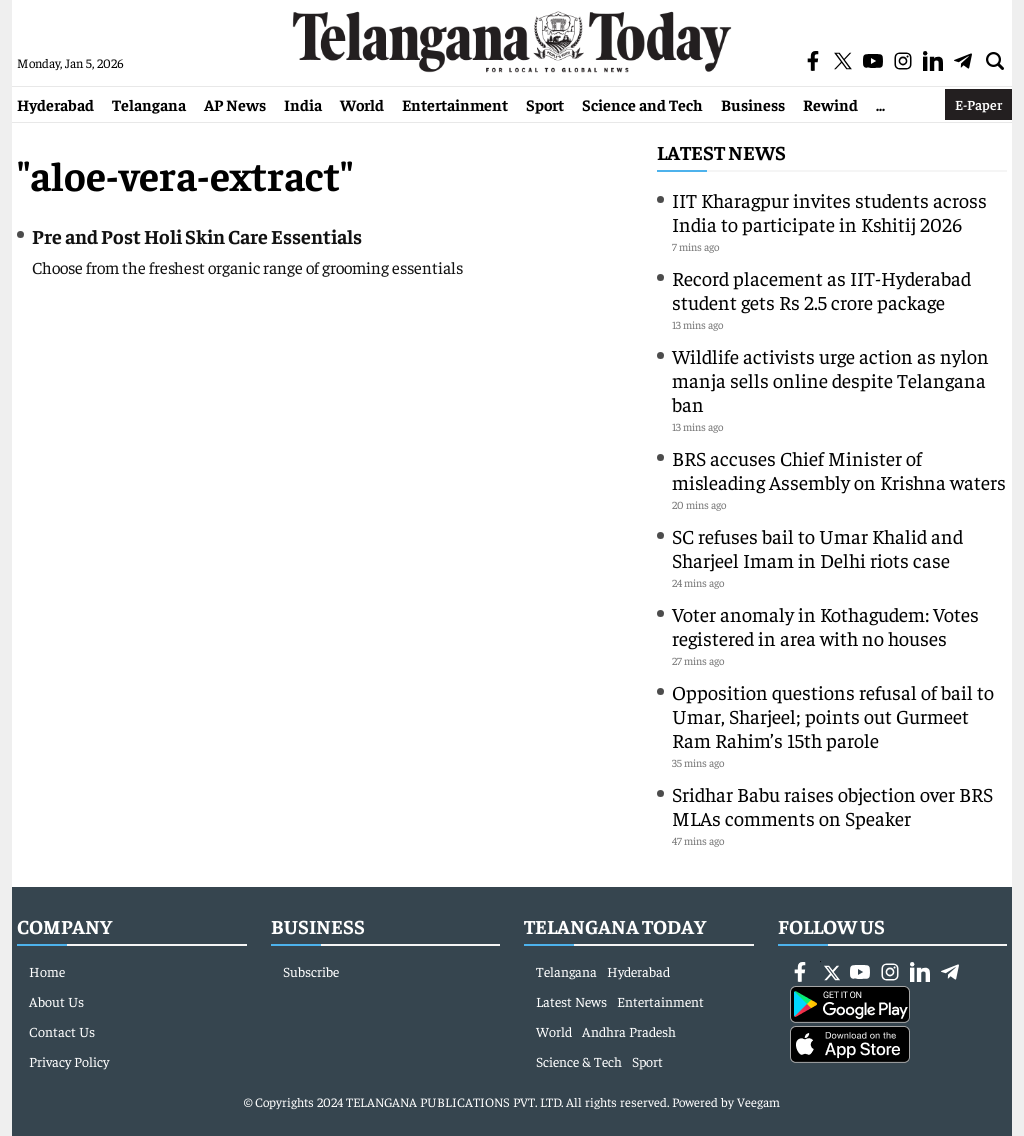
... (880, 104)
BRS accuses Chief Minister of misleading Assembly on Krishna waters (839, 469)
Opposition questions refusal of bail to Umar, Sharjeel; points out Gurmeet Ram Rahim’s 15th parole (833, 715)
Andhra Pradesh (629, 1031)
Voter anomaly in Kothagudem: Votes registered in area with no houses (825, 625)
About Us (56, 1001)
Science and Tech (642, 104)
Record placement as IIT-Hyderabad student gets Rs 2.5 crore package (821, 289)
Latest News (721, 151)
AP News (235, 104)
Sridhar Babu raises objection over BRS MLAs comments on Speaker (832, 805)
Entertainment (455, 104)
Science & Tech (579, 1061)
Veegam (758, 1101)
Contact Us (62, 1031)
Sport (545, 104)
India (303, 104)
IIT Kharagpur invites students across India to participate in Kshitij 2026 (829, 211)
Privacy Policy (69, 1061)
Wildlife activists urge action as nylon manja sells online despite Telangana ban (830, 379)
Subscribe (311, 971)
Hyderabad (55, 104)
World (362, 104)
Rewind (830, 104)
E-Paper (978, 104)
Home (47, 971)
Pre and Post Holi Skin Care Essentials (197, 235)
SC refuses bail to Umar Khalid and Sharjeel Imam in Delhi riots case (817, 547)
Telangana (149, 104)
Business (753, 104)
